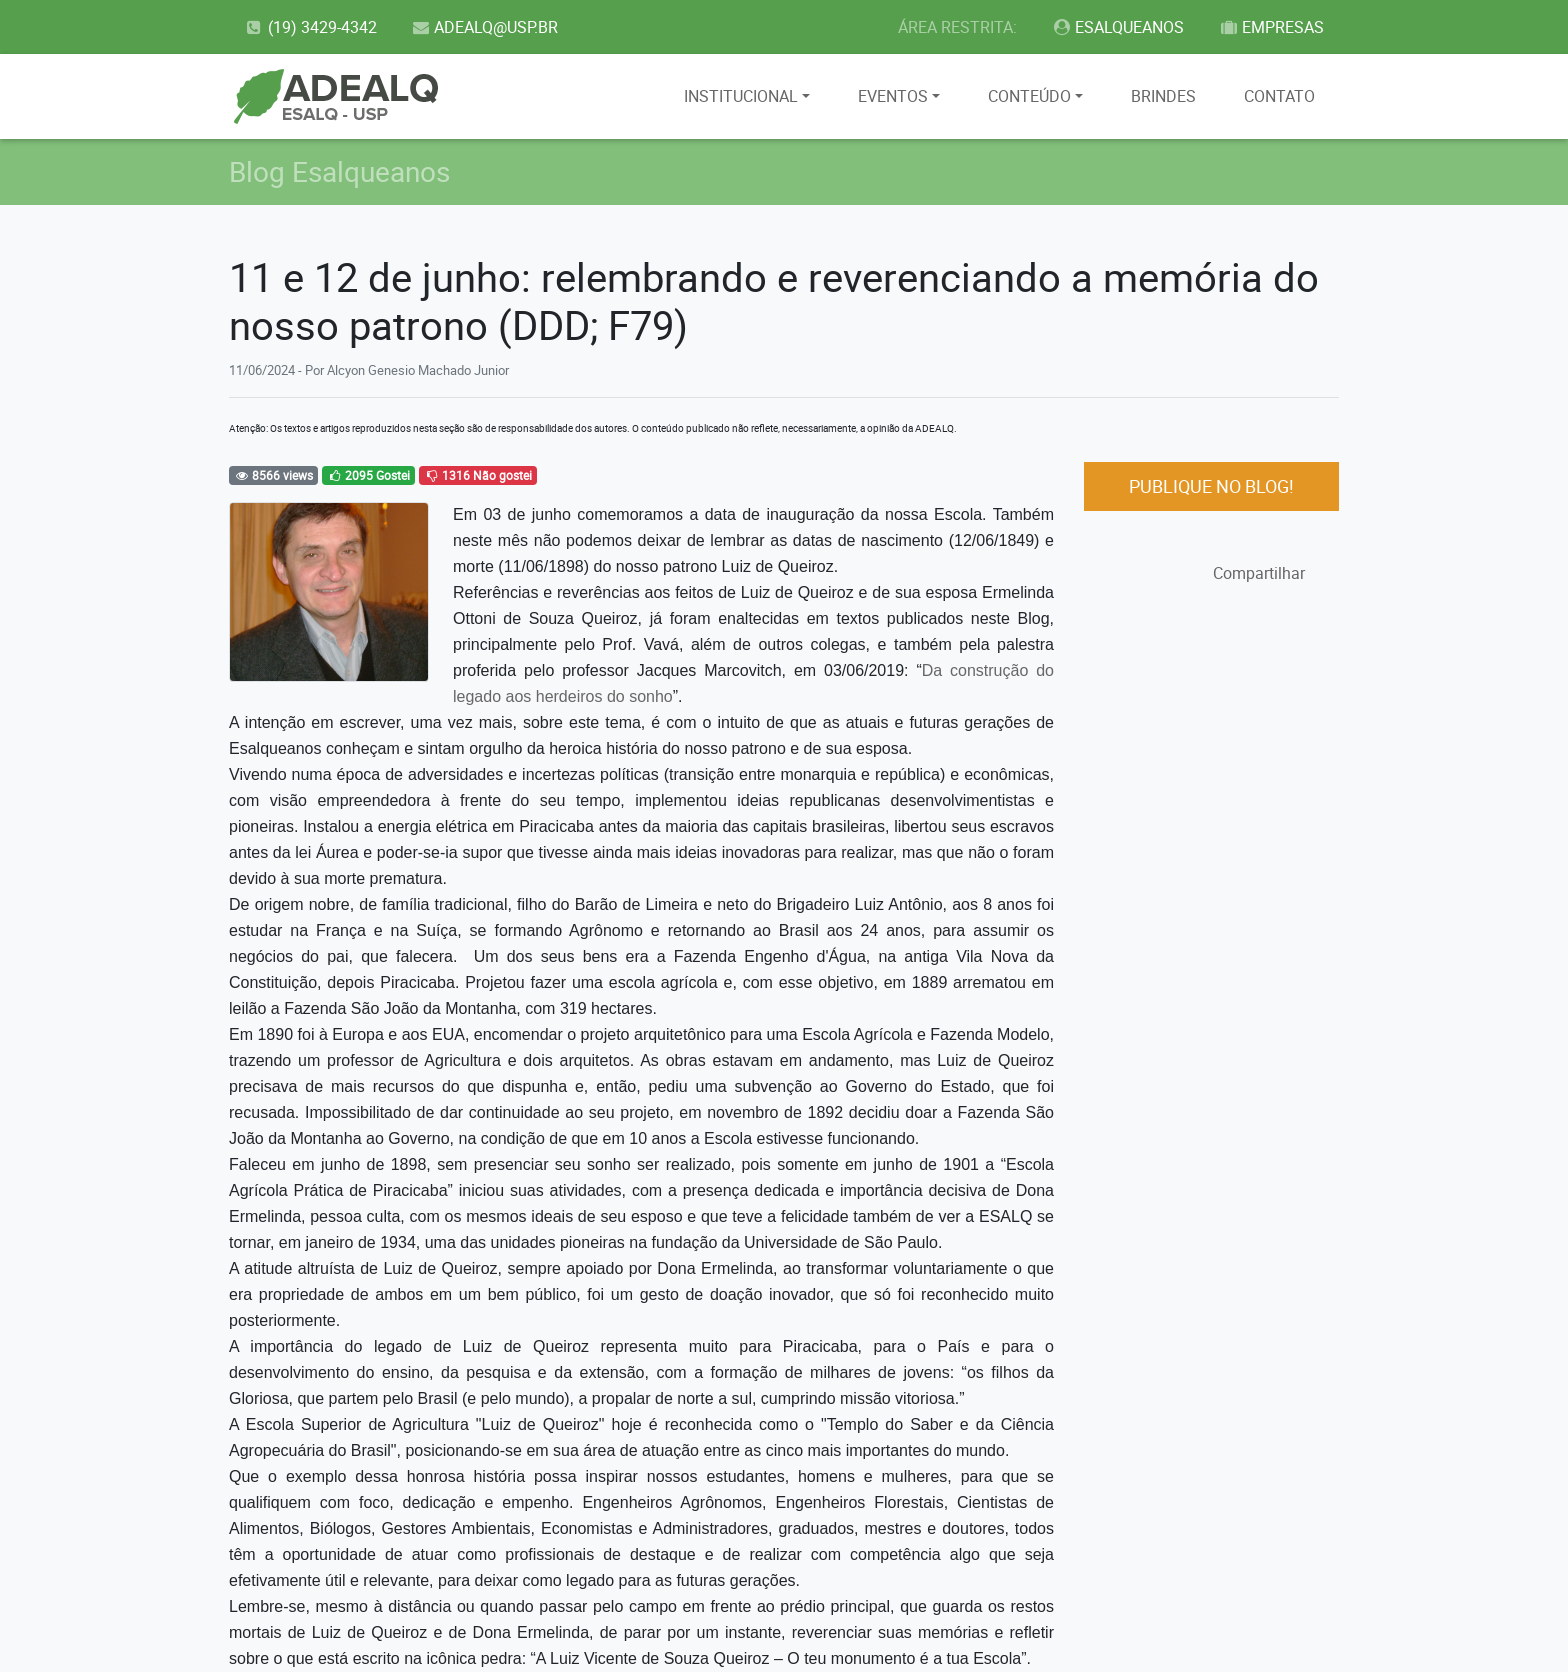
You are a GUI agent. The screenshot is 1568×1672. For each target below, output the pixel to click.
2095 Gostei (368, 475)
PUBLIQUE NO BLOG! (1211, 486)
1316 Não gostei (478, 475)
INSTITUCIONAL (741, 96)
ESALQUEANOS (1118, 27)
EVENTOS (893, 96)
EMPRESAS (1271, 27)
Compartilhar (1259, 573)
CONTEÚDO (1029, 96)
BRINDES (1163, 96)
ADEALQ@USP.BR (485, 27)
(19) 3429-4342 (310, 27)
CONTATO (1279, 96)
